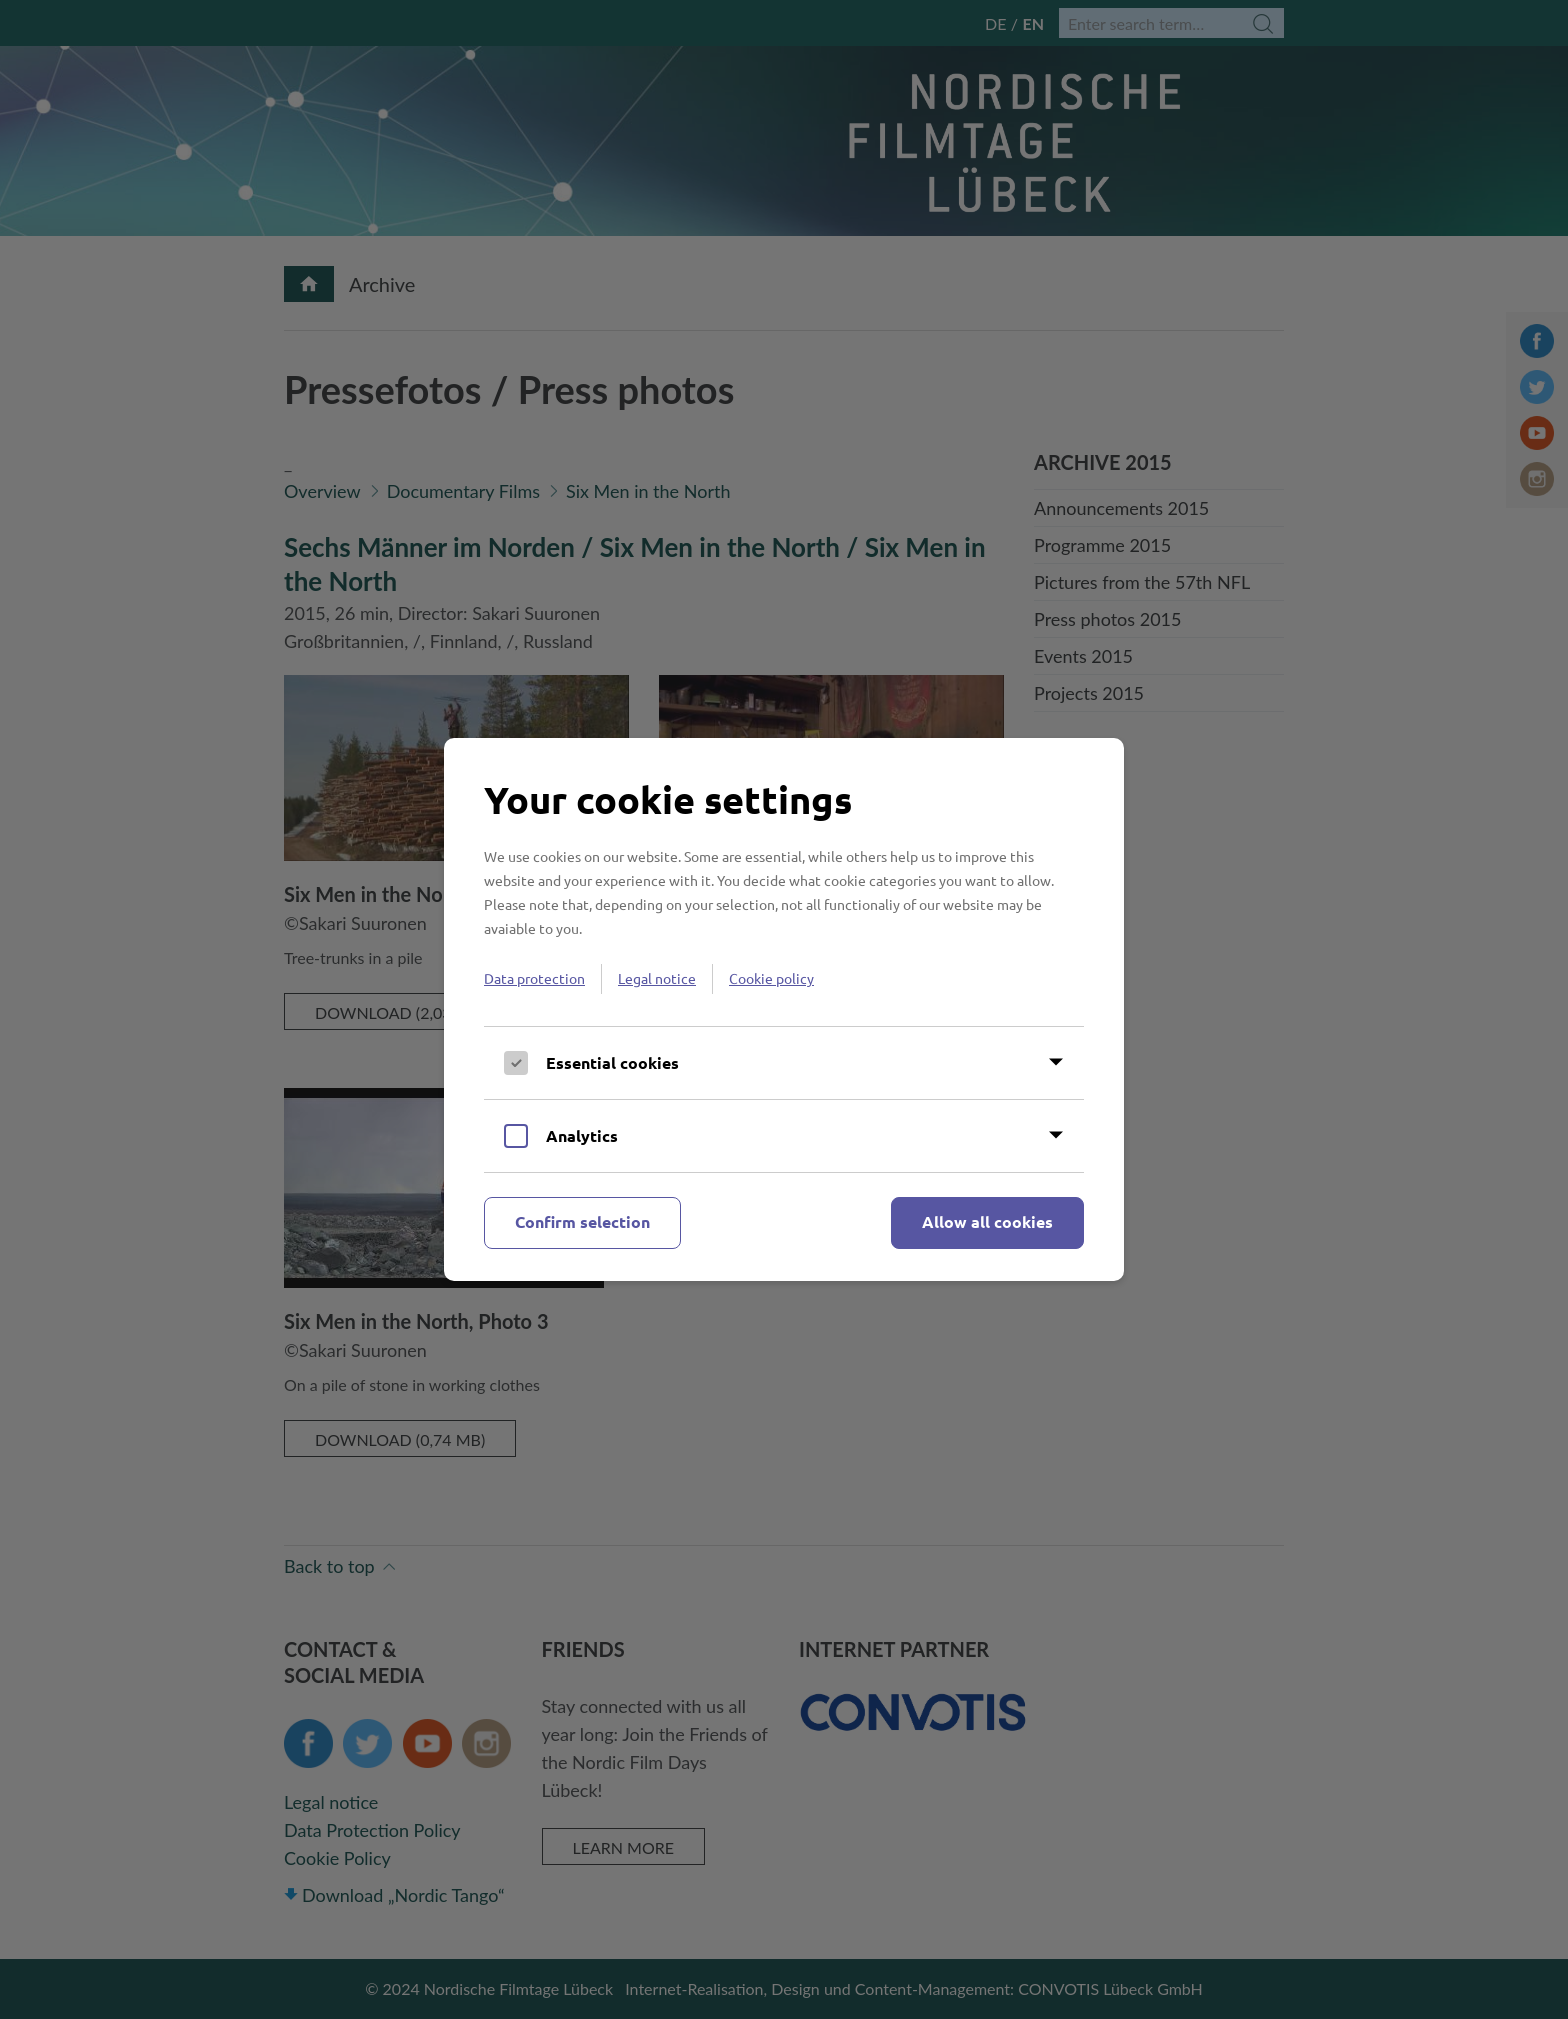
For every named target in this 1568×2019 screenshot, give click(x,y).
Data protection (534, 978)
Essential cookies (612, 1062)
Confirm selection (582, 1221)
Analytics (582, 1135)
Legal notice (657, 978)
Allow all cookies (987, 1221)
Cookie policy (771, 978)
